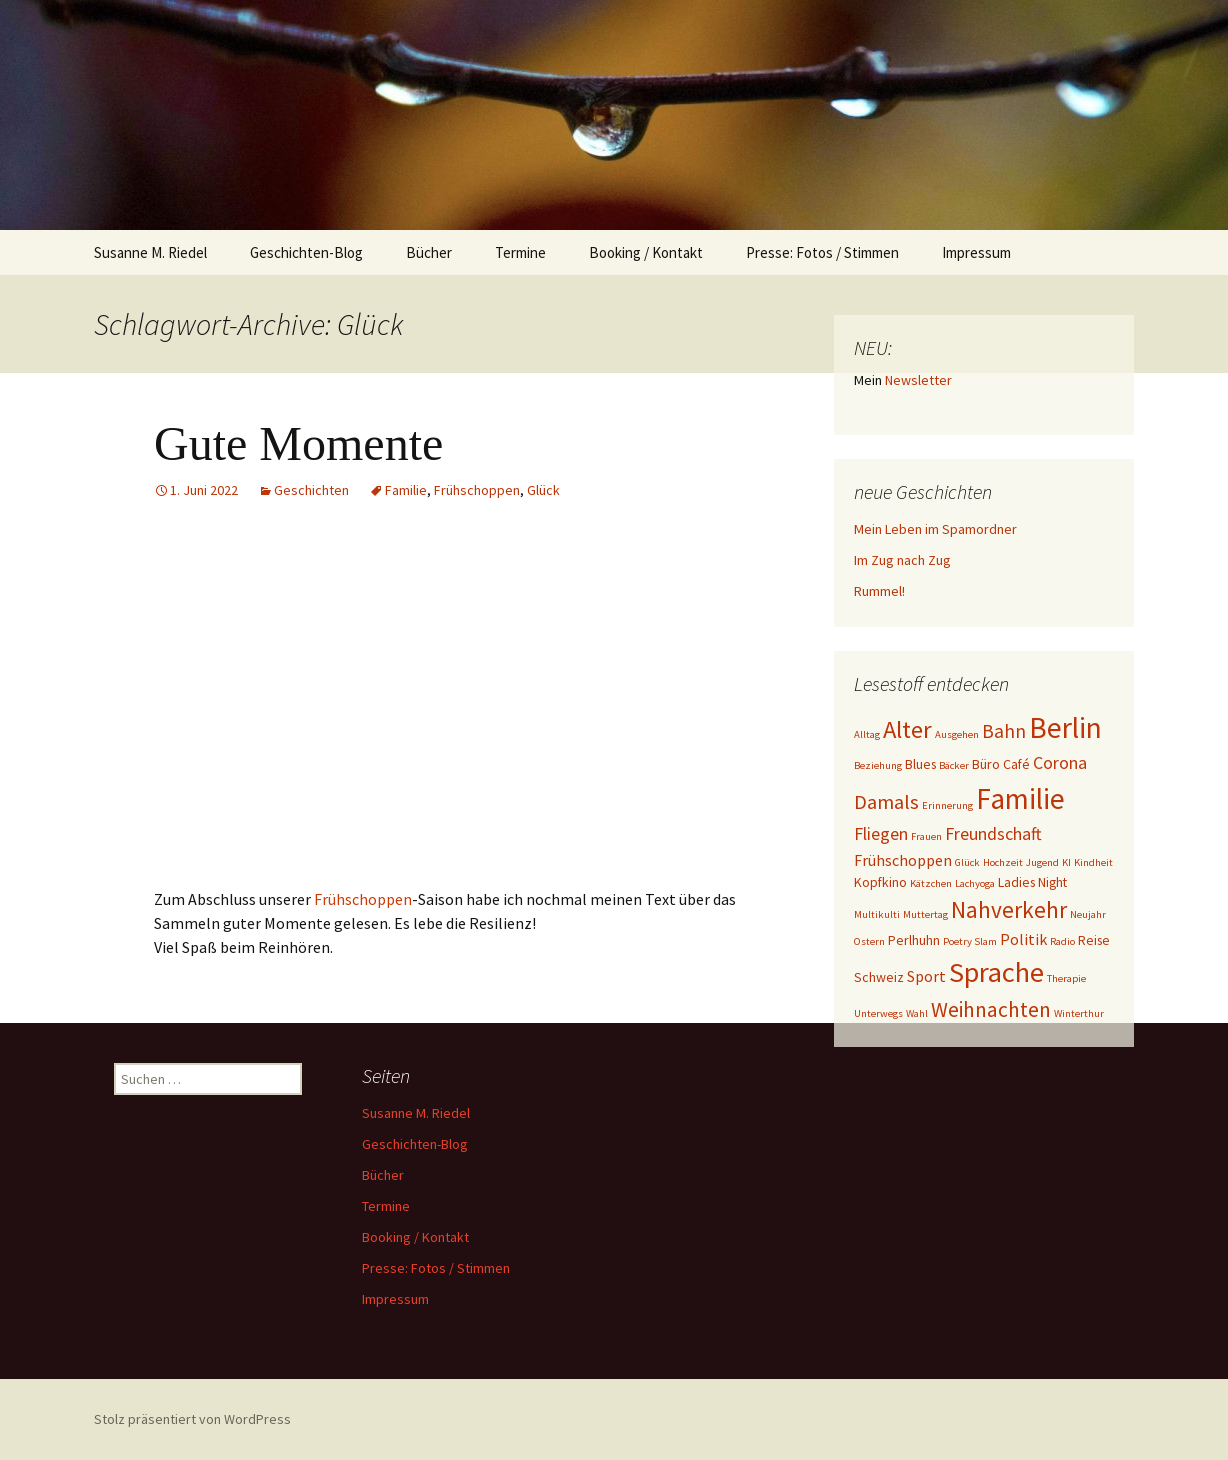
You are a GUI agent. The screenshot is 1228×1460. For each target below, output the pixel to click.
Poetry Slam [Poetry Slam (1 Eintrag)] (970, 941)
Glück (543, 490)
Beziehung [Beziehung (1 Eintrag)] (878, 765)
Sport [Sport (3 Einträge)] (926, 976)
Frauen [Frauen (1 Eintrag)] (926, 836)
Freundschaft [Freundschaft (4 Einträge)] (993, 833)
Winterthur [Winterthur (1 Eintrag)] (1079, 1013)
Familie (406, 490)
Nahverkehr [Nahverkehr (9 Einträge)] (1009, 909)
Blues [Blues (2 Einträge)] (920, 764)
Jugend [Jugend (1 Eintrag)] (1042, 862)
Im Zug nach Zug (902, 560)
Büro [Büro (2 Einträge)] (986, 764)
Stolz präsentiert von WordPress (192, 1419)
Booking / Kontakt (646, 252)
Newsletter (918, 380)
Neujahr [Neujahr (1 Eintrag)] (1088, 914)
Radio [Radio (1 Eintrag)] (1062, 941)
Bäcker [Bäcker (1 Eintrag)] (954, 765)
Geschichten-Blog (306, 252)
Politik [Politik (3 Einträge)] (1023, 939)
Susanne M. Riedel (150, 252)
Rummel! (879, 591)
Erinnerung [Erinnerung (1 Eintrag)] (947, 805)
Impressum (976, 252)
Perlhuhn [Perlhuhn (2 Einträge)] (914, 940)
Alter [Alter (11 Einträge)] (907, 729)
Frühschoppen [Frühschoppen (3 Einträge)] (903, 860)
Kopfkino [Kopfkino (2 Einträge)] (880, 882)
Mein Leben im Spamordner (935, 529)
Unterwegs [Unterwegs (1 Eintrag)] (878, 1013)
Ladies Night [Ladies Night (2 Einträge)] (1032, 882)
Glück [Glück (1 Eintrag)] (967, 862)
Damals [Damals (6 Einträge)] (886, 802)
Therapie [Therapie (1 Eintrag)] (1066, 978)
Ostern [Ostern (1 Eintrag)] (869, 941)
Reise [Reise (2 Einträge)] (1094, 940)
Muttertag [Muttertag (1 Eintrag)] (925, 914)
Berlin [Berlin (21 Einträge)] (1065, 727)
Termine (520, 252)
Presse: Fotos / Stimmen (822, 252)
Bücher (429, 252)
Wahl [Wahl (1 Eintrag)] (917, 1013)
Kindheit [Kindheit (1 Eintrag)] (1093, 862)
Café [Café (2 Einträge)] (1016, 764)
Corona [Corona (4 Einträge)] (1060, 762)
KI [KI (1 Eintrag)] (1066, 862)
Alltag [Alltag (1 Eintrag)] (867, 734)
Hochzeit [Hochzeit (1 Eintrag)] (1003, 862)
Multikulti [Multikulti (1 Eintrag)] (877, 914)
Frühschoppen (477, 490)
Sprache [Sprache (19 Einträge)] (996, 972)
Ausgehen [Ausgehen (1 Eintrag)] (957, 734)
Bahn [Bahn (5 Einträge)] (1004, 731)
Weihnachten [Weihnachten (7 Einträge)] (991, 1009)
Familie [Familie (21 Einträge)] (1020, 798)
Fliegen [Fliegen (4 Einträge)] (881, 833)
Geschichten (311, 490)
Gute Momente (298, 443)
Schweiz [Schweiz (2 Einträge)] (879, 977)
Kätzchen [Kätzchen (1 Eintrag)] (931, 883)
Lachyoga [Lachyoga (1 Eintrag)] (975, 883)
